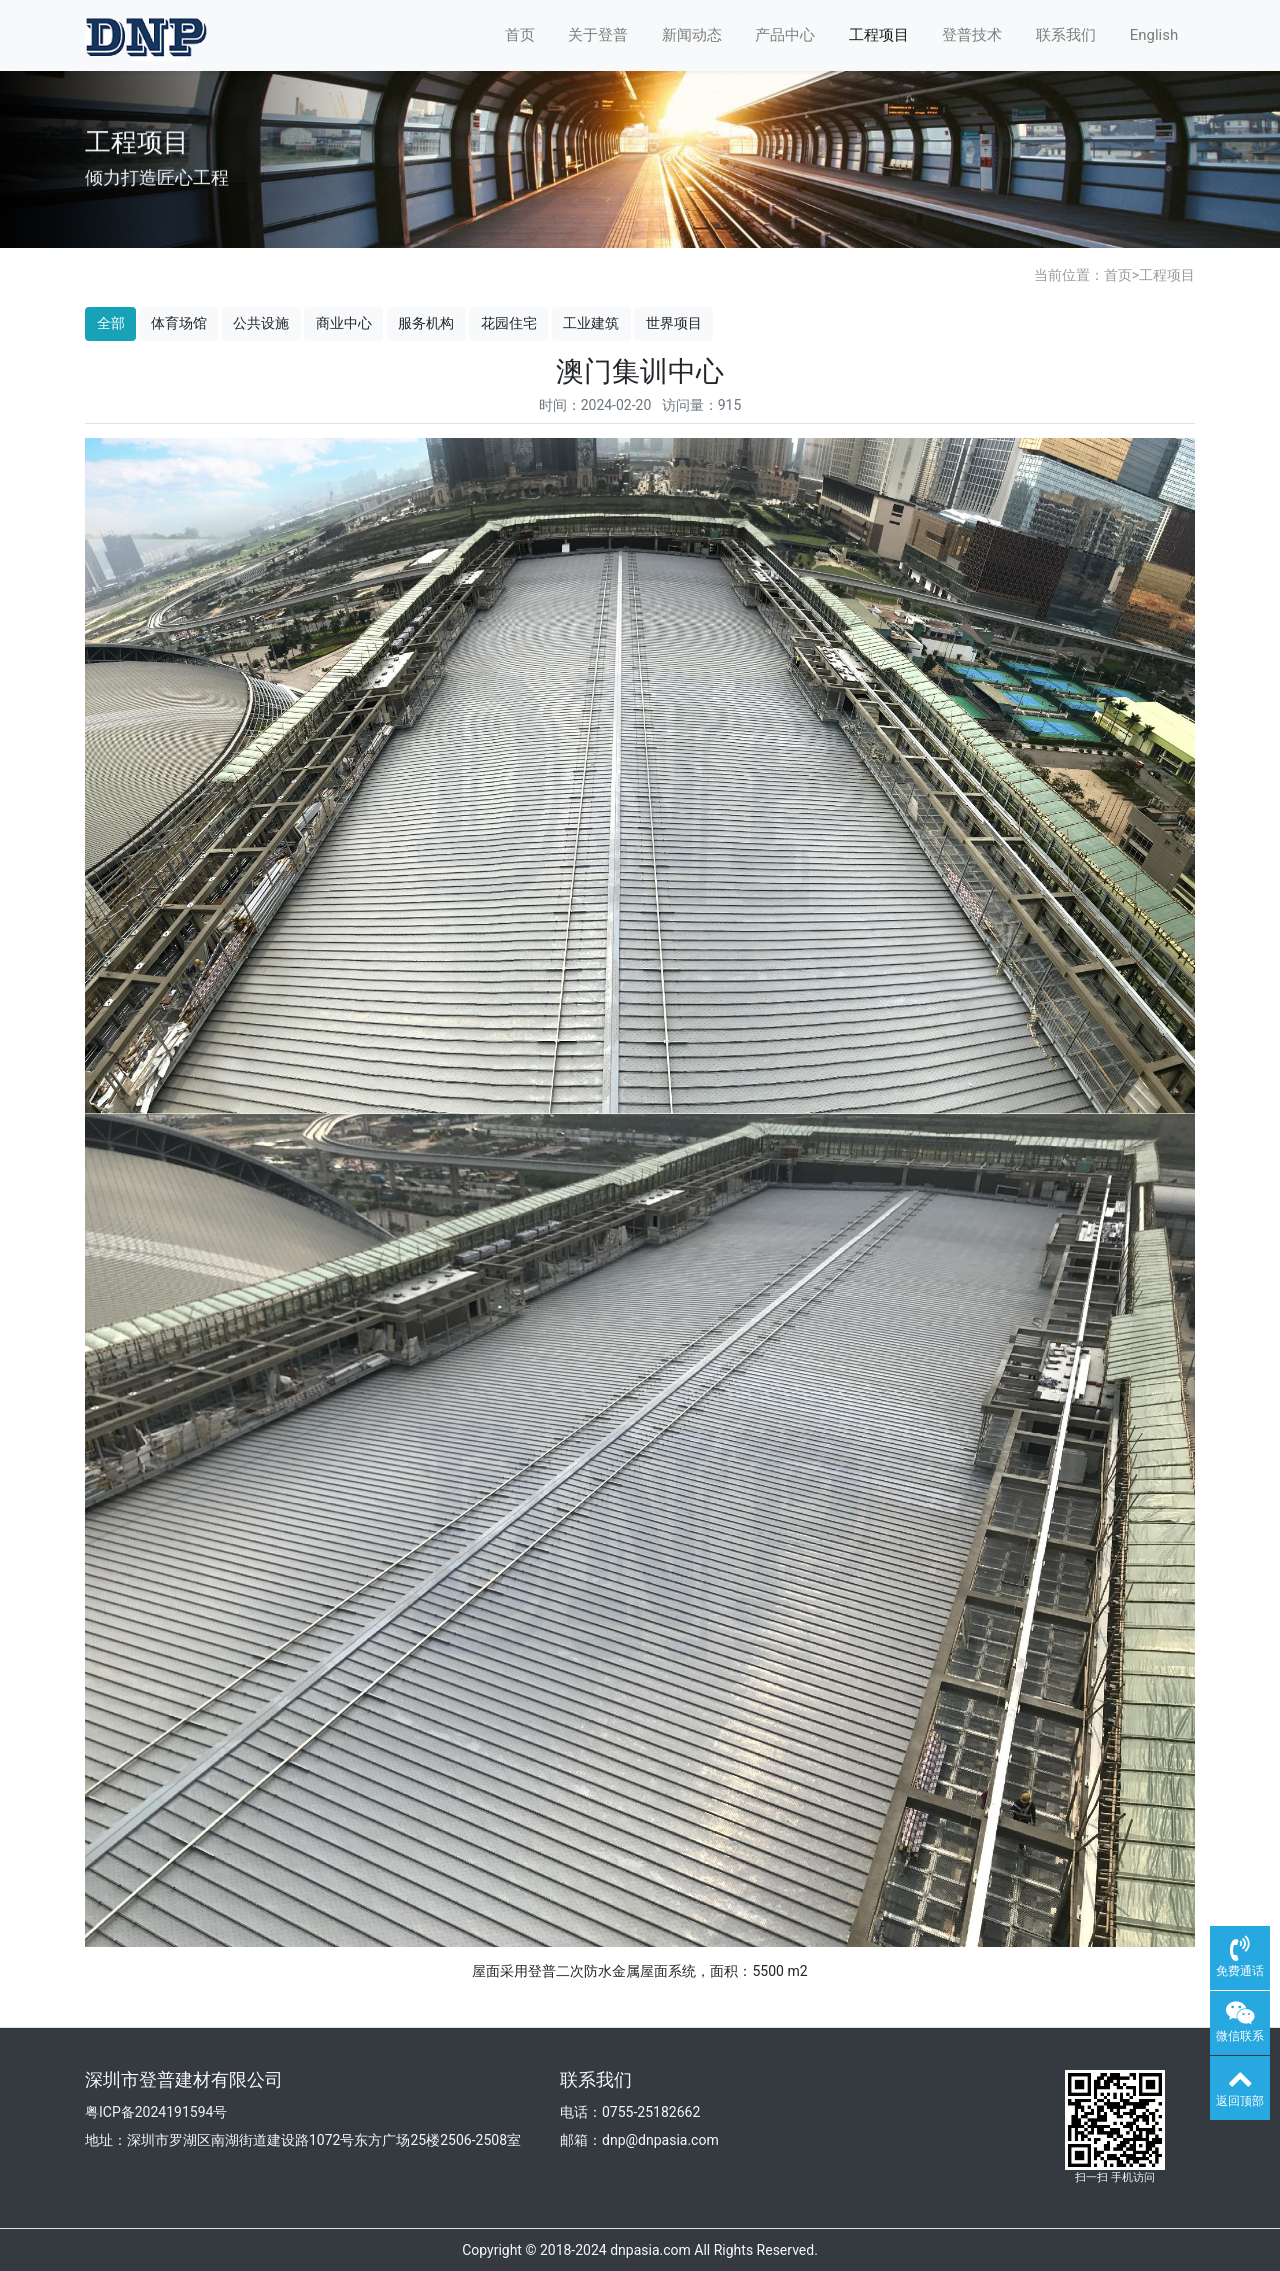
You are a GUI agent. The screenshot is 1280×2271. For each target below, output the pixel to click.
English (1154, 35)
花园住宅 (509, 323)
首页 (520, 35)
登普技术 (972, 35)
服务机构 (426, 323)
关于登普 (598, 35)
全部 (111, 323)
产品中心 (785, 35)
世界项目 (674, 323)
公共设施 (261, 323)
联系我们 (1066, 35)
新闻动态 (692, 35)
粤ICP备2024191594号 (156, 2112)
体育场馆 (179, 323)
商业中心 (344, 323)
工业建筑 (591, 323)
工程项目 (879, 35)
